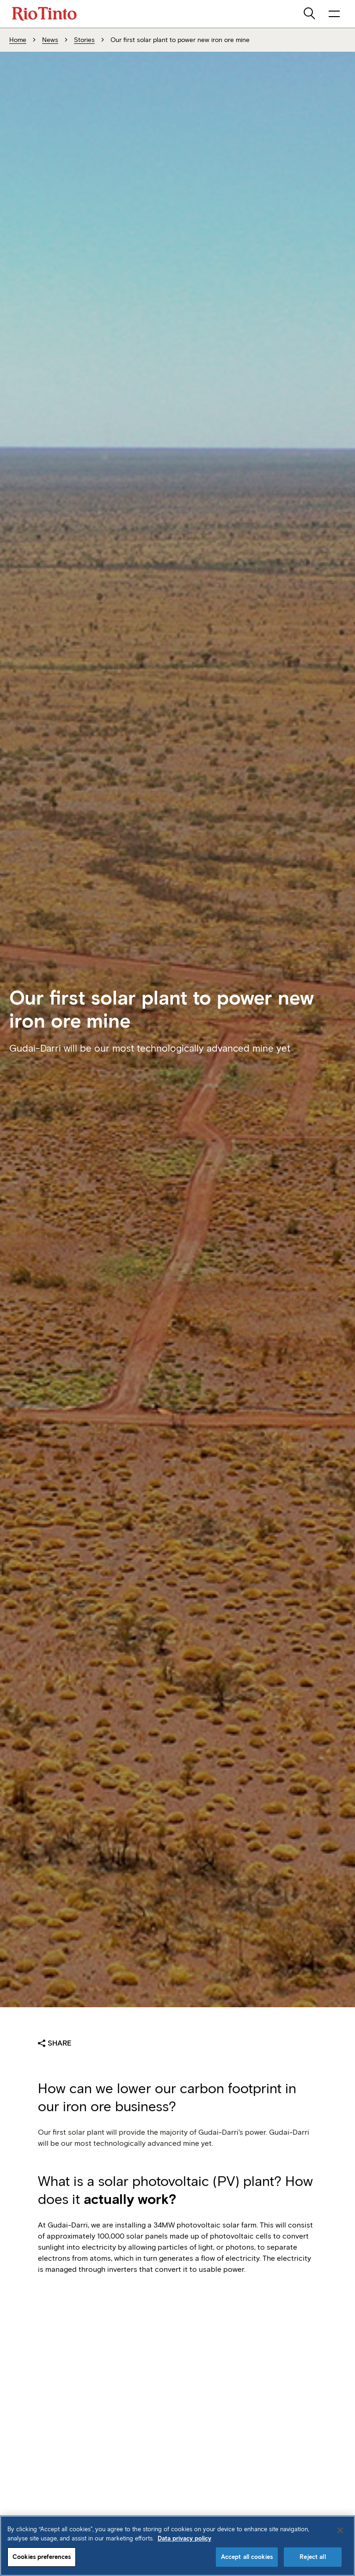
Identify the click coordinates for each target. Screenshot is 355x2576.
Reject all (312, 2556)
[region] (177, 2546)
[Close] (340, 2530)
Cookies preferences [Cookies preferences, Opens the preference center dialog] (41, 2556)
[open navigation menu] (334, 14)
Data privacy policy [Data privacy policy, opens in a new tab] (184, 2538)
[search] (310, 14)
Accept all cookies (247, 2556)
